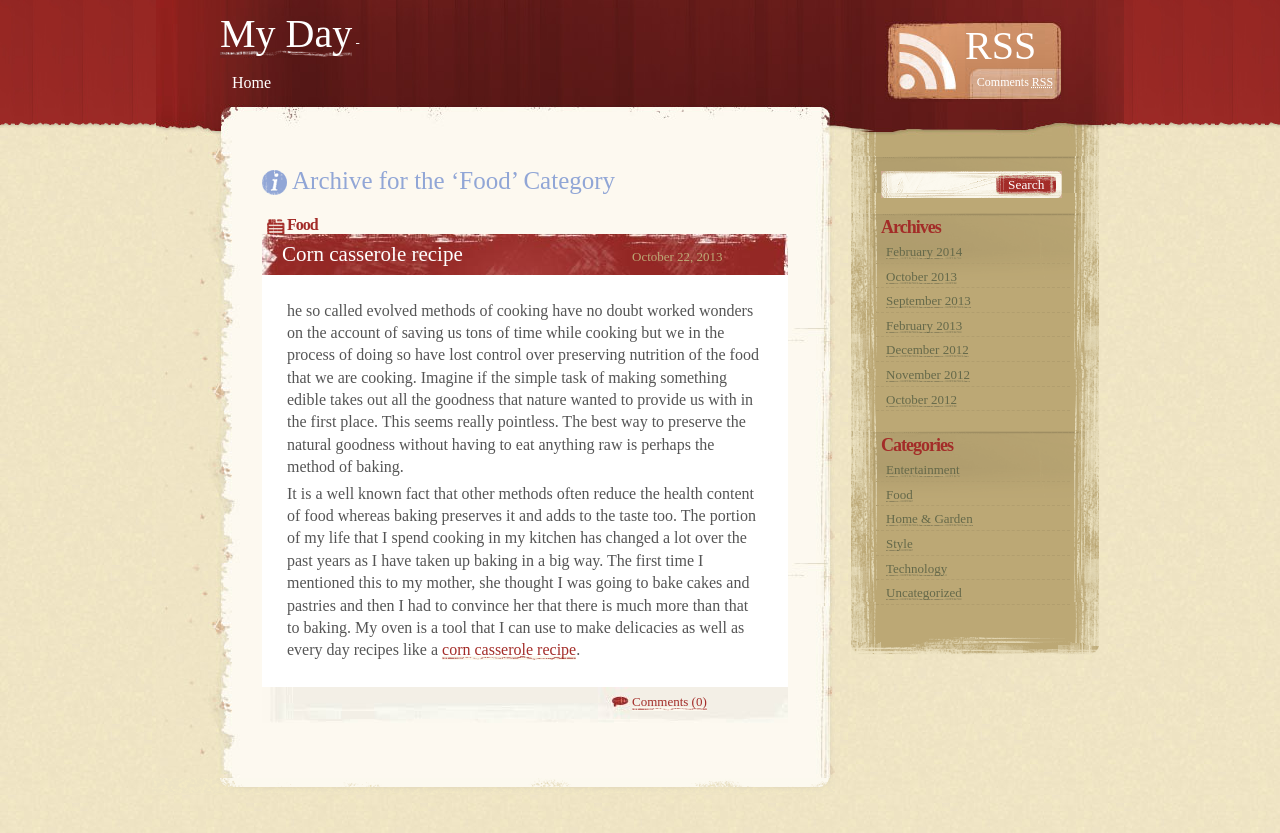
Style (899, 543)
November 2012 (928, 374)
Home (251, 82)
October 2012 (921, 399)
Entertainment (923, 469)
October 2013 (921, 276)
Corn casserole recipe (372, 254)
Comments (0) (669, 701)
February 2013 (924, 325)
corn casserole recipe (509, 649)
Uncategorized (924, 592)
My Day (286, 33)
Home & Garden (929, 518)
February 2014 (924, 251)
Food (302, 224)
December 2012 (927, 349)
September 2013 (928, 300)
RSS (1000, 45)
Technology (916, 568)
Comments (1015, 82)
